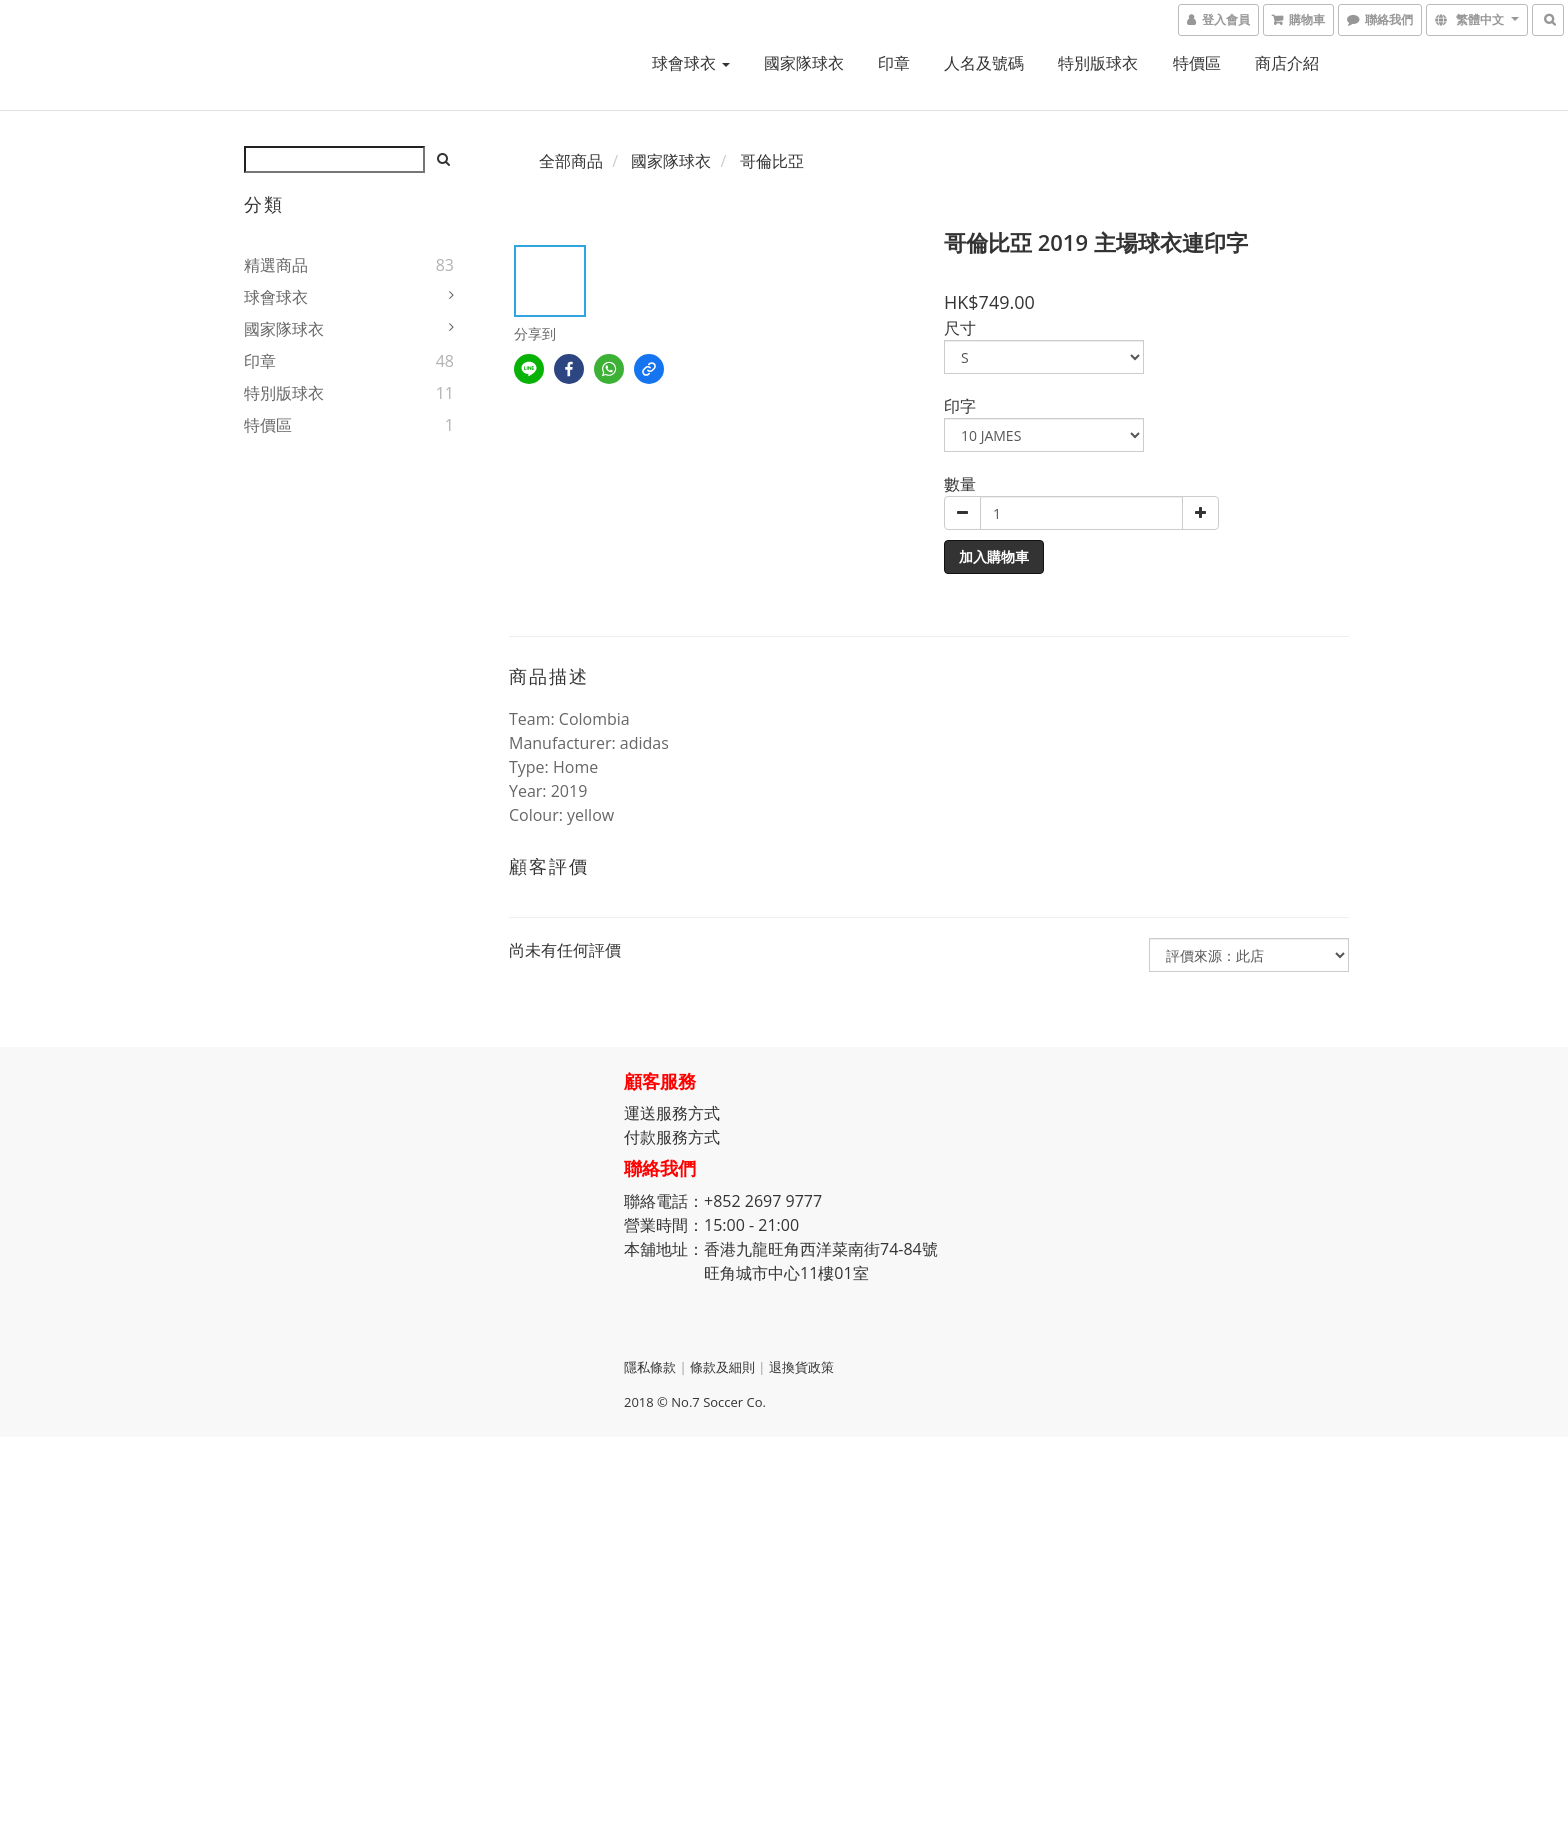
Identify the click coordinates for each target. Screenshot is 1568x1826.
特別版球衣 (1098, 63)
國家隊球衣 (804, 63)
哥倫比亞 (772, 161)
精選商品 (276, 265)
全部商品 (571, 161)
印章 (894, 63)
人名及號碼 (984, 63)
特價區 (1197, 63)
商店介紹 (1287, 63)
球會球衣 (691, 63)
